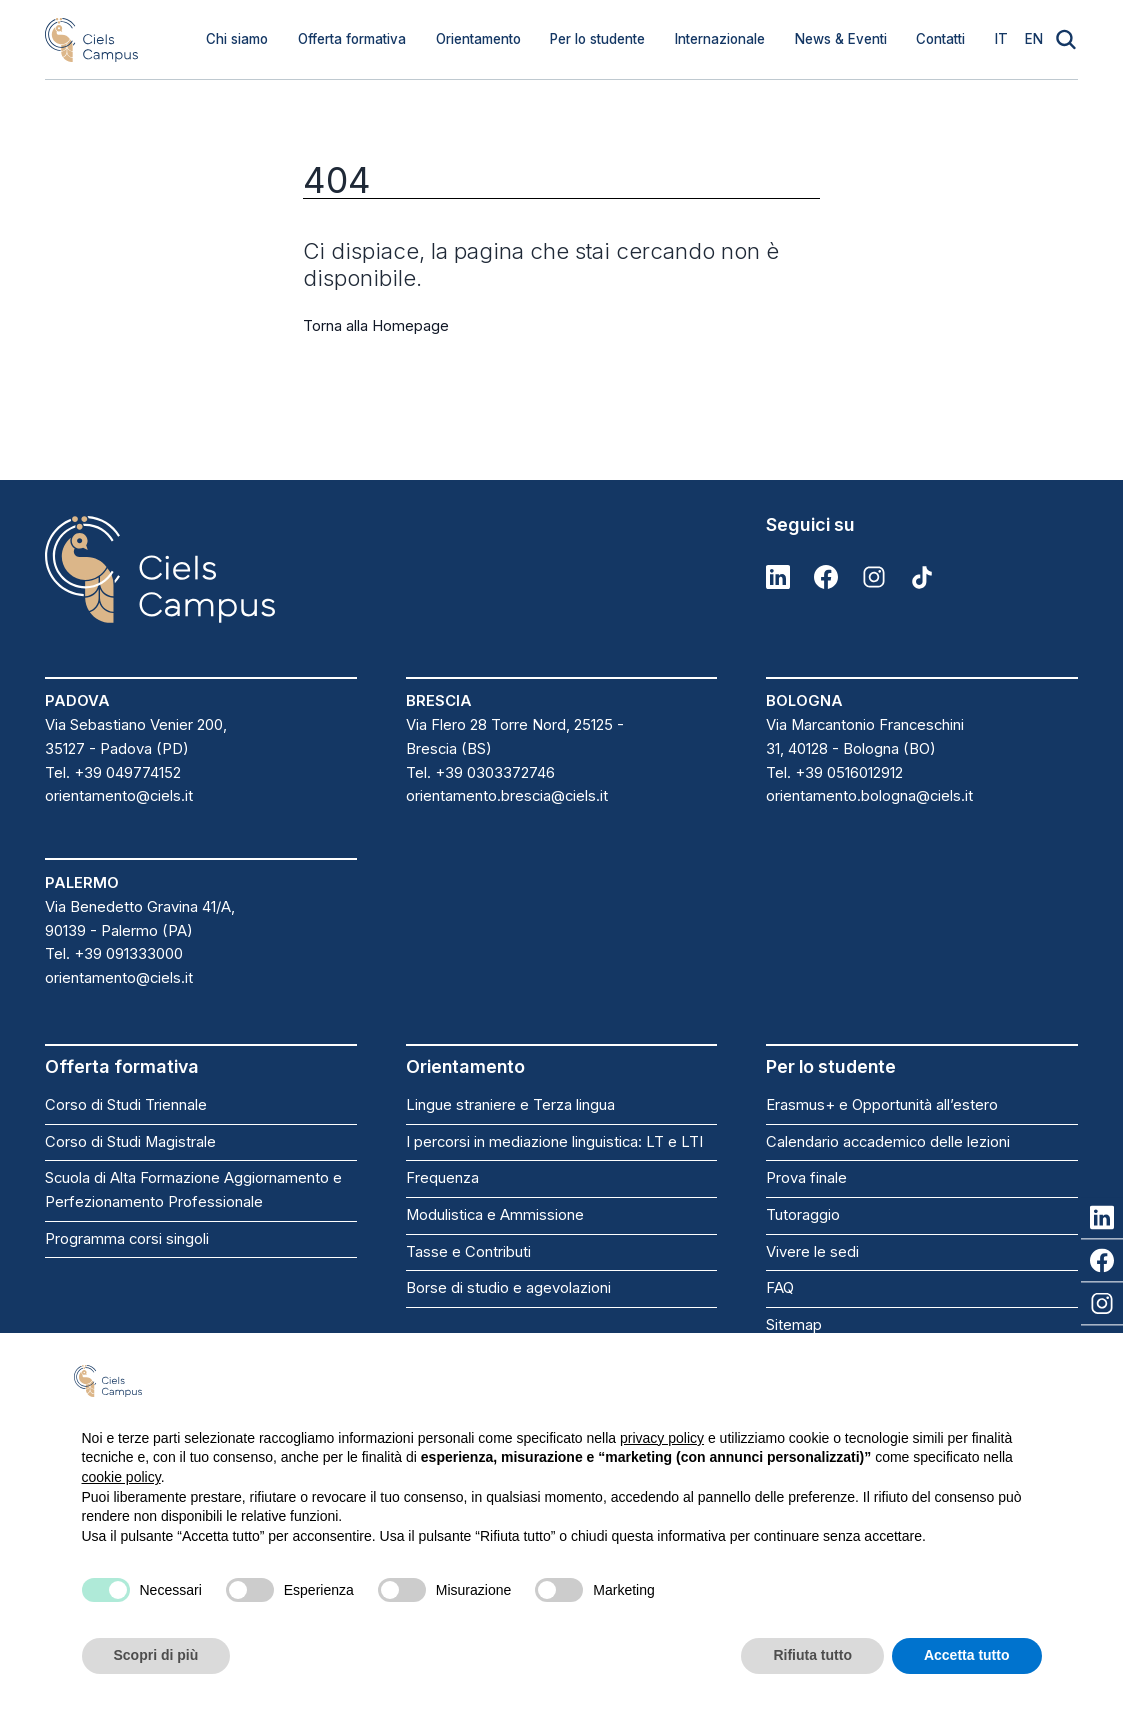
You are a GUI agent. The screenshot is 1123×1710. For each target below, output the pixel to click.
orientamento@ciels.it (119, 796)
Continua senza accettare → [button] (941, 1380)
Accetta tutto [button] (967, 1655)
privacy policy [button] (662, 1438)
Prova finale (806, 1178)
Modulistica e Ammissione (495, 1215)
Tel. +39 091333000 (114, 954)
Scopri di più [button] (156, 1655)
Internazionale (720, 39)
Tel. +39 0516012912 (834, 773)
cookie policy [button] (121, 1477)
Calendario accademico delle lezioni (888, 1142)
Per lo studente (597, 39)
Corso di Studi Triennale (126, 1105)
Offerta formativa (352, 39)
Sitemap (794, 1325)
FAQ (780, 1288)
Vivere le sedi (812, 1252)
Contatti (940, 39)
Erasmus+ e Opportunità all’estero (882, 1105)
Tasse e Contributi (468, 1252)
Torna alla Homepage (376, 326)
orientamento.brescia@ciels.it (507, 796)
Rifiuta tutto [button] (812, 1655)
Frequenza (442, 1178)
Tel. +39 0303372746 (480, 773)
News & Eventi (841, 39)
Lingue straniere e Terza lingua (510, 1105)
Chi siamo (237, 39)
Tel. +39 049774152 (113, 773)
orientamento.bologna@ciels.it (869, 796)
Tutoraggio (803, 1215)
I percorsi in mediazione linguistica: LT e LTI (554, 1142)
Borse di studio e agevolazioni (508, 1288)
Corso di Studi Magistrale (130, 1142)
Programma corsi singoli (127, 1239)
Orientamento (478, 39)
